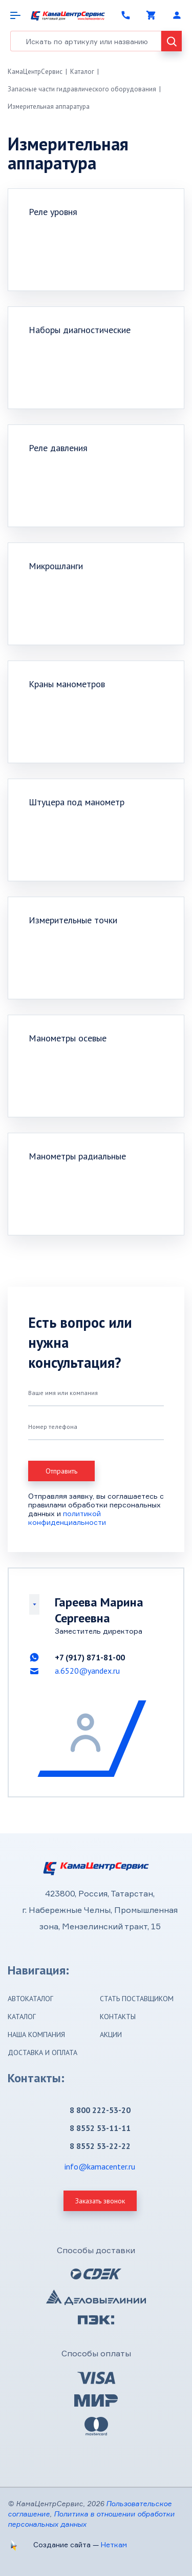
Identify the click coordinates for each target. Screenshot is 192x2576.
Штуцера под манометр (76, 802)
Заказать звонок (100, 2200)
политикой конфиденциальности (67, 1517)
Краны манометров (67, 684)
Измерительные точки (73, 920)
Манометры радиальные (77, 1156)
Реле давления (58, 448)
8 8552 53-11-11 (100, 2128)
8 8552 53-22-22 (100, 2146)
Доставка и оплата (42, 2052)
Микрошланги (56, 566)
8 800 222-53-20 (100, 2110)
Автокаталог (30, 1998)
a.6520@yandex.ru (87, 1670)
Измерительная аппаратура (49, 106)
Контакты (118, 2016)
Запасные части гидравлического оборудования (82, 89)
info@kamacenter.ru (100, 2166)
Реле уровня (53, 212)
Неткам (114, 2544)
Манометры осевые (67, 1038)
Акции (111, 2034)
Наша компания (36, 2034)
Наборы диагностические (80, 330)
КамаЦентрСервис (35, 71)
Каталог (82, 71)
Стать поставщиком (137, 1998)
